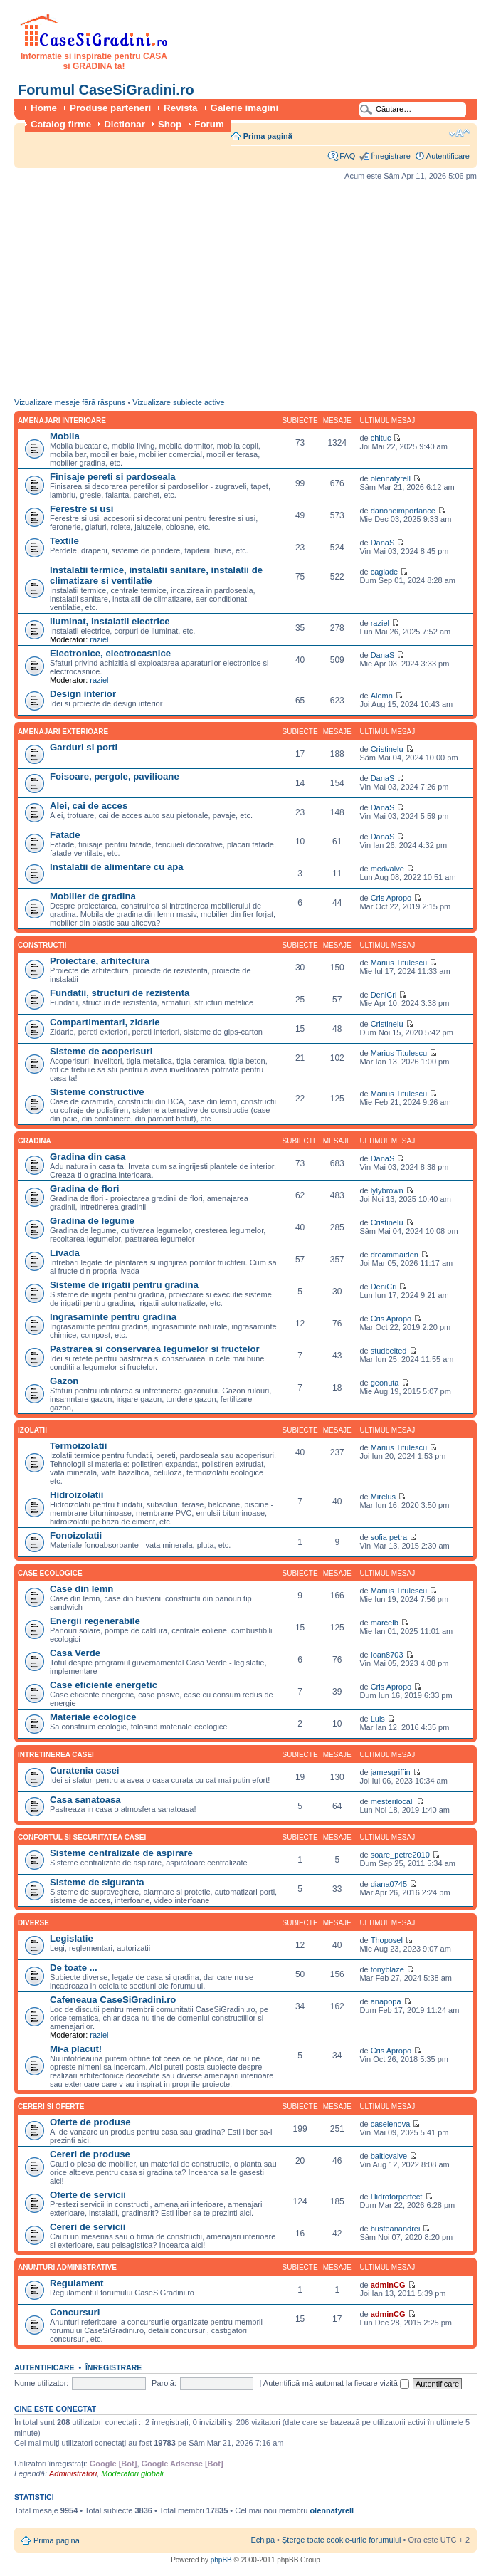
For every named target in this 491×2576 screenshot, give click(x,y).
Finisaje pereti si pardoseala (113, 476)
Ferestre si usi (81, 508)
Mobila (65, 436)
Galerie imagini (245, 108)
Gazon (64, 1381)
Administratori (73, 2473)
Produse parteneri (110, 108)
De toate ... (73, 1967)
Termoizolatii (78, 1445)
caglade (384, 571)
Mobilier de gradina (93, 896)
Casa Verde (75, 1653)
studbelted (389, 1350)
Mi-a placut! (76, 2048)
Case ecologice (50, 1573)
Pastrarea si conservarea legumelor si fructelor (155, 1349)
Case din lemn (81, 1588)
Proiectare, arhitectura (99, 960)
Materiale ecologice (93, 1717)
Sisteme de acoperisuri (101, 1051)
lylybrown (387, 1190)
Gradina (34, 1141)
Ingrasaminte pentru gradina (113, 1316)
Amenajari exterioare (63, 731)
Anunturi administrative (67, 2267)
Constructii (42, 945)
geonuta (385, 1382)
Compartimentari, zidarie (105, 1022)
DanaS (383, 542)
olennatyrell (391, 478)
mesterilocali (392, 1801)
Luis (378, 1718)
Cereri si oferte (51, 2106)
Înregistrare (391, 156)
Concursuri (75, 2312)
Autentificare (448, 156)
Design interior (83, 693)
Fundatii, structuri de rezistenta (119, 993)
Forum (208, 124)
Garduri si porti (83, 747)
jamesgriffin (391, 1772)
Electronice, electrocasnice (110, 653)
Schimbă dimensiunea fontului (459, 133)
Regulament (76, 2283)
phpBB (221, 2560)
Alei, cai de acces (88, 805)
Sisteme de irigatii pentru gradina (124, 1284)
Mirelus (383, 1496)
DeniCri (384, 994)
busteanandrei (396, 2228)
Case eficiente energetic (103, 1685)
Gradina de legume (92, 1220)
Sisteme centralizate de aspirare (121, 1853)
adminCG (388, 2285)
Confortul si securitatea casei (82, 1837)
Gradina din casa (87, 1156)
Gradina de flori (84, 1188)
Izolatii (32, 1430)
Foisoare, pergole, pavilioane (114, 776)
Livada (65, 1252)
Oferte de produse (90, 2122)
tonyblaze (387, 1969)
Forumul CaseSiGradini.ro (106, 90)
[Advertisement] (229, 292)
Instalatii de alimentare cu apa (117, 867)
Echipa (262, 2539)
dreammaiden (394, 1254)
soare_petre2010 (400, 1854)
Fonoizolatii (76, 1535)
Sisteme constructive (97, 1092)
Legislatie (71, 1938)
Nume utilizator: (41, 2383)
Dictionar (124, 124)
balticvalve (389, 2156)
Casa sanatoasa (85, 1799)
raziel (99, 639)
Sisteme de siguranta (97, 1882)
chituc (381, 438)
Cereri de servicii (87, 2226)
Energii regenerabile (95, 1621)
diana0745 (389, 1884)
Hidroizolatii (76, 1494)
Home (44, 108)
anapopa (386, 2001)
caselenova (391, 2124)
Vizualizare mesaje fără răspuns (69, 402)
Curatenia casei (85, 1770)
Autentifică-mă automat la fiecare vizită (336, 2383)
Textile (64, 540)
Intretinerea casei (56, 1755)
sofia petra (389, 1537)
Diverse (33, 1923)
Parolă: (164, 2383)
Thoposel (387, 1940)
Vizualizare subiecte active (178, 402)
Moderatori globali (132, 2473)
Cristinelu (387, 749)
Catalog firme (61, 124)
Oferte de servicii (88, 2194)
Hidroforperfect (397, 2196)
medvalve (387, 868)
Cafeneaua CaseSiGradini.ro (113, 1999)
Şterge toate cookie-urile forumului (341, 2539)
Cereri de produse (90, 2154)
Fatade (65, 834)
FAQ (347, 156)
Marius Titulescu (399, 962)
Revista (180, 108)
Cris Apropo (391, 898)
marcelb (384, 1622)
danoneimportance (403, 510)
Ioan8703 (387, 1654)
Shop (169, 124)
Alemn (382, 695)
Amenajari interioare (62, 420)
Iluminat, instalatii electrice (110, 621)
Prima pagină (267, 136)
